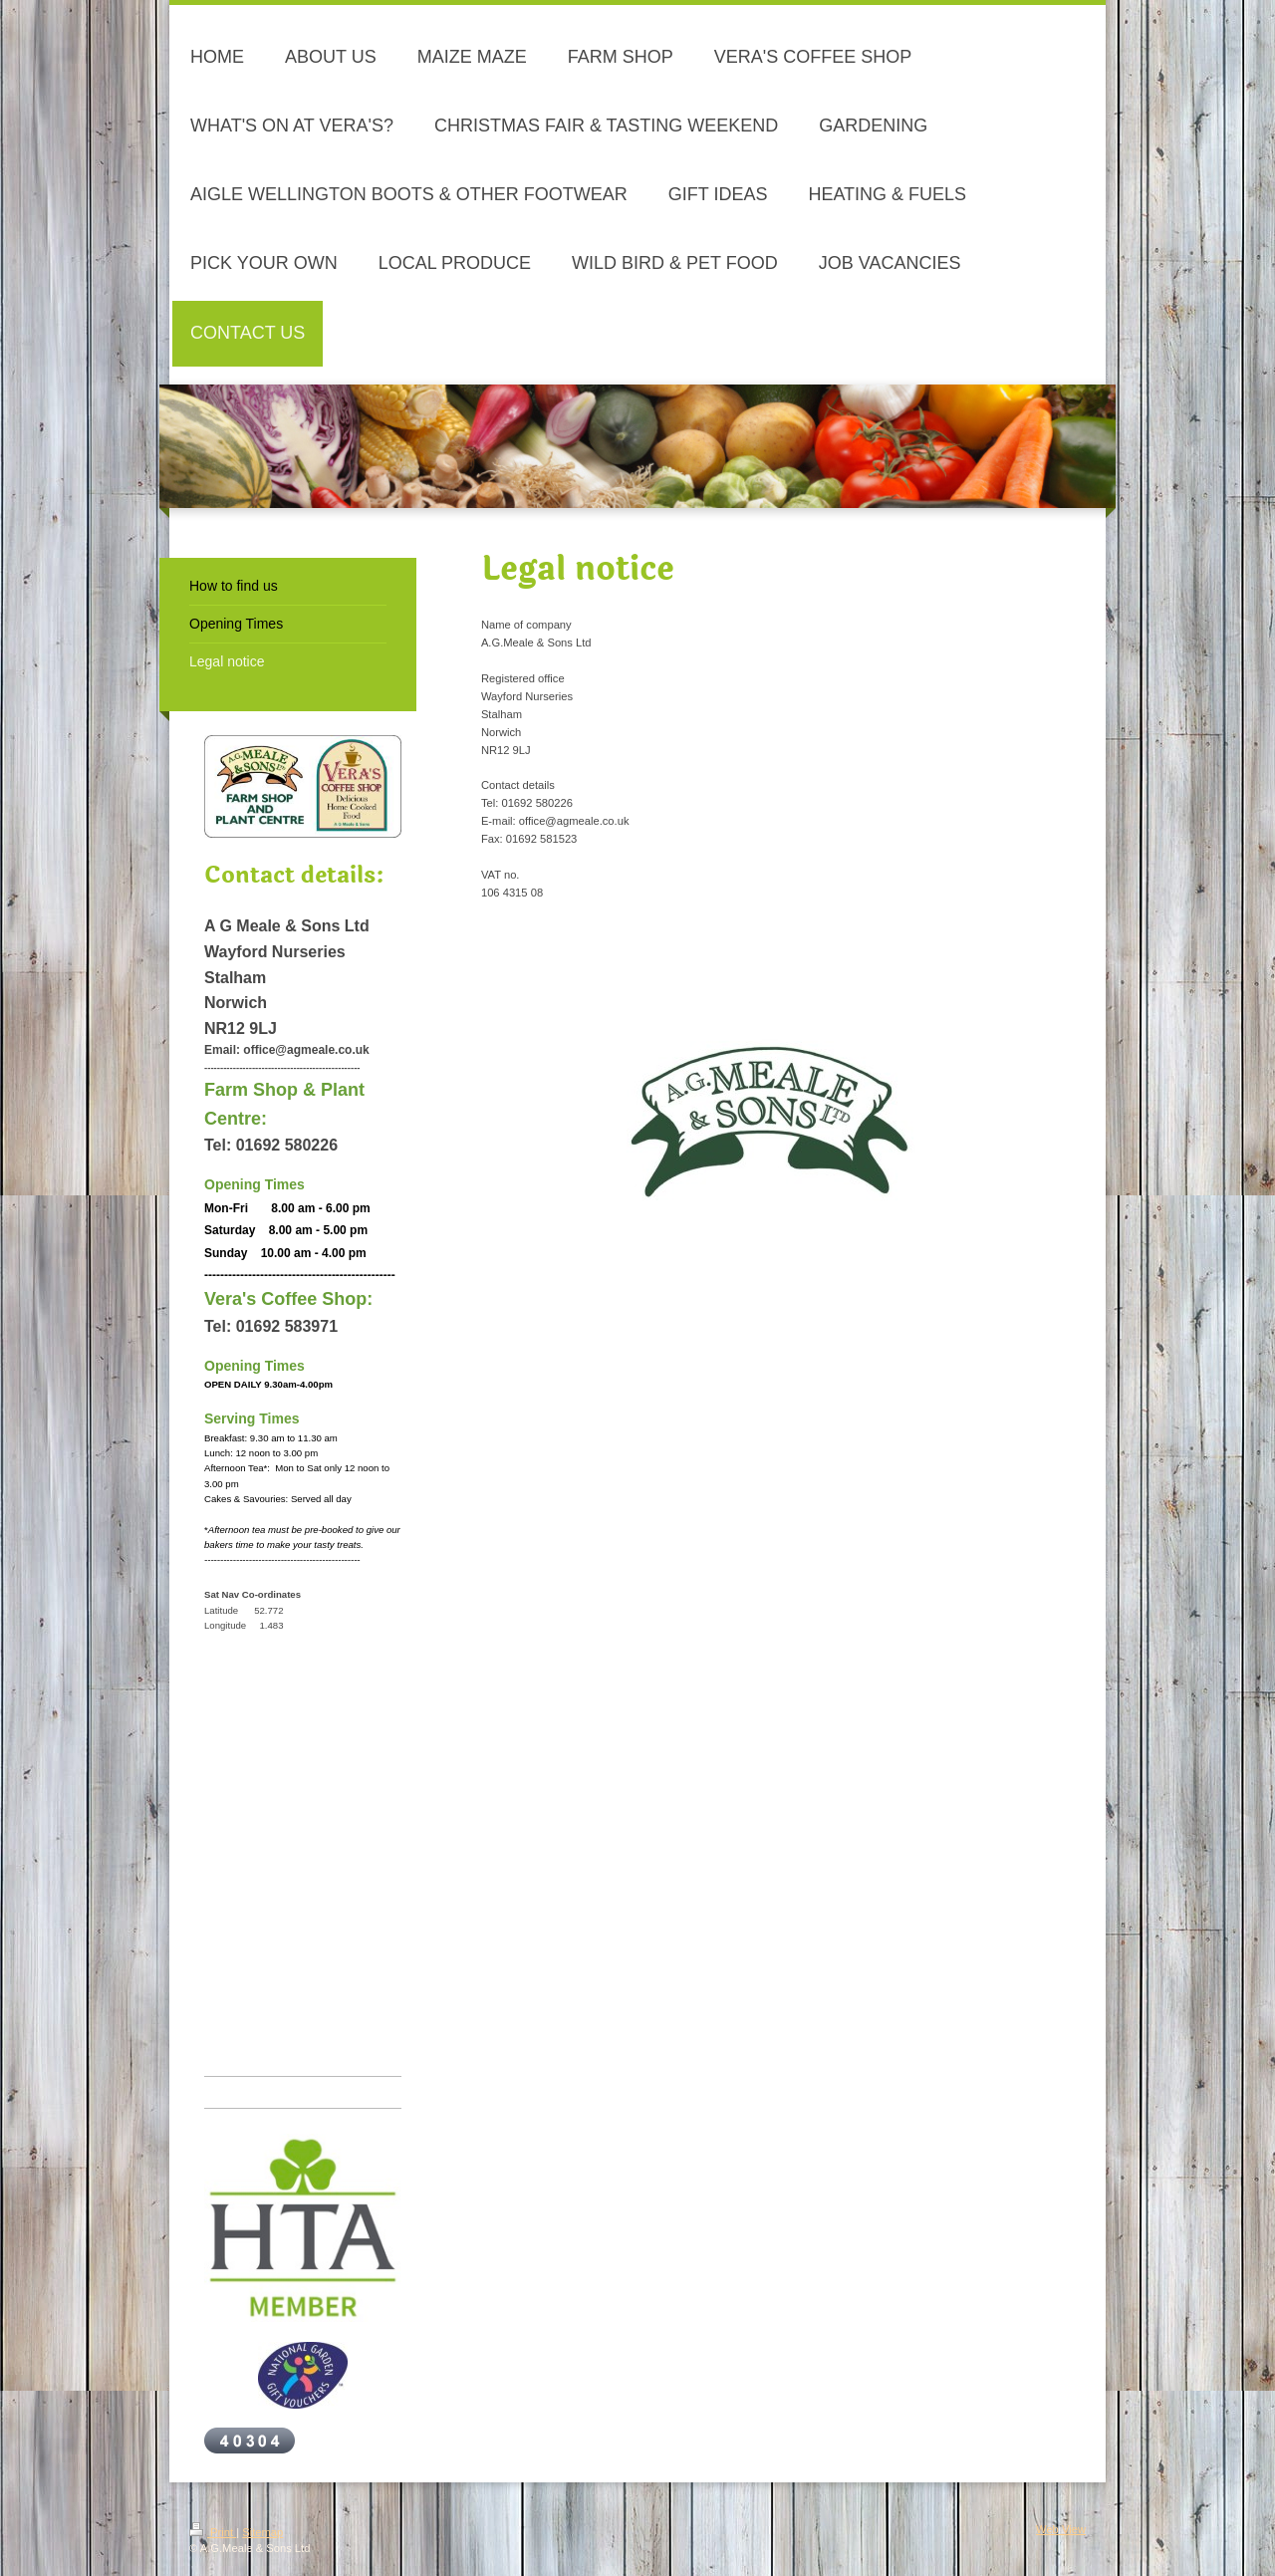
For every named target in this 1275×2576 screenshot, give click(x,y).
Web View (1061, 2529)
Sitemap (262, 2532)
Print (212, 2532)
